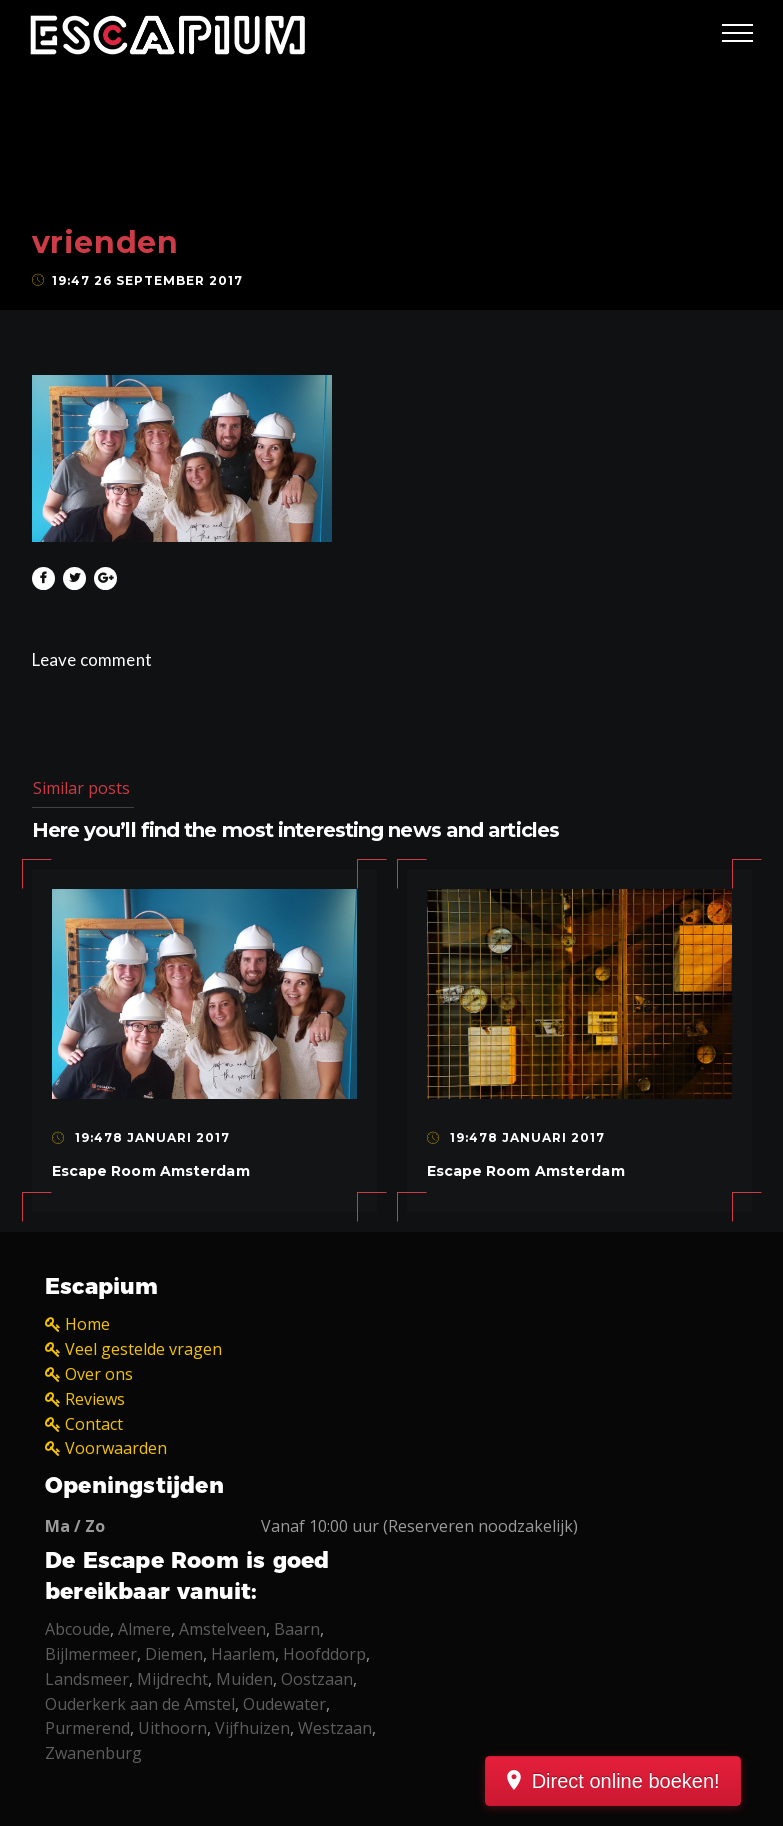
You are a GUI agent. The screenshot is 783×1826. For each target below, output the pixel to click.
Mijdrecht (172, 1679)
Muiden (244, 1679)
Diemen (174, 1654)
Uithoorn (172, 1728)
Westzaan (335, 1728)
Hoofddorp (324, 1654)
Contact (94, 1424)
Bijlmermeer (91, 1654)
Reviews (95, 1399)
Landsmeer (87, 1679)
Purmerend (87, 1728)
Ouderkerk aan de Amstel (140, 1704)
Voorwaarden (116, 1448)
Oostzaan (317, 1679)
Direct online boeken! (648, 1781)
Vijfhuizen (252, 1728)
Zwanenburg (93, 1753)
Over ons (99, 1374)
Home (87, 1324)
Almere (144, 1629)
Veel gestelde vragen (143, 1349)
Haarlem (243, 1654)
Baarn (297, 1629)
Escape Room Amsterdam (151, 1171)
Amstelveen (222, 1629)
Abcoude (77, 1629)
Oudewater (284, 1704)
